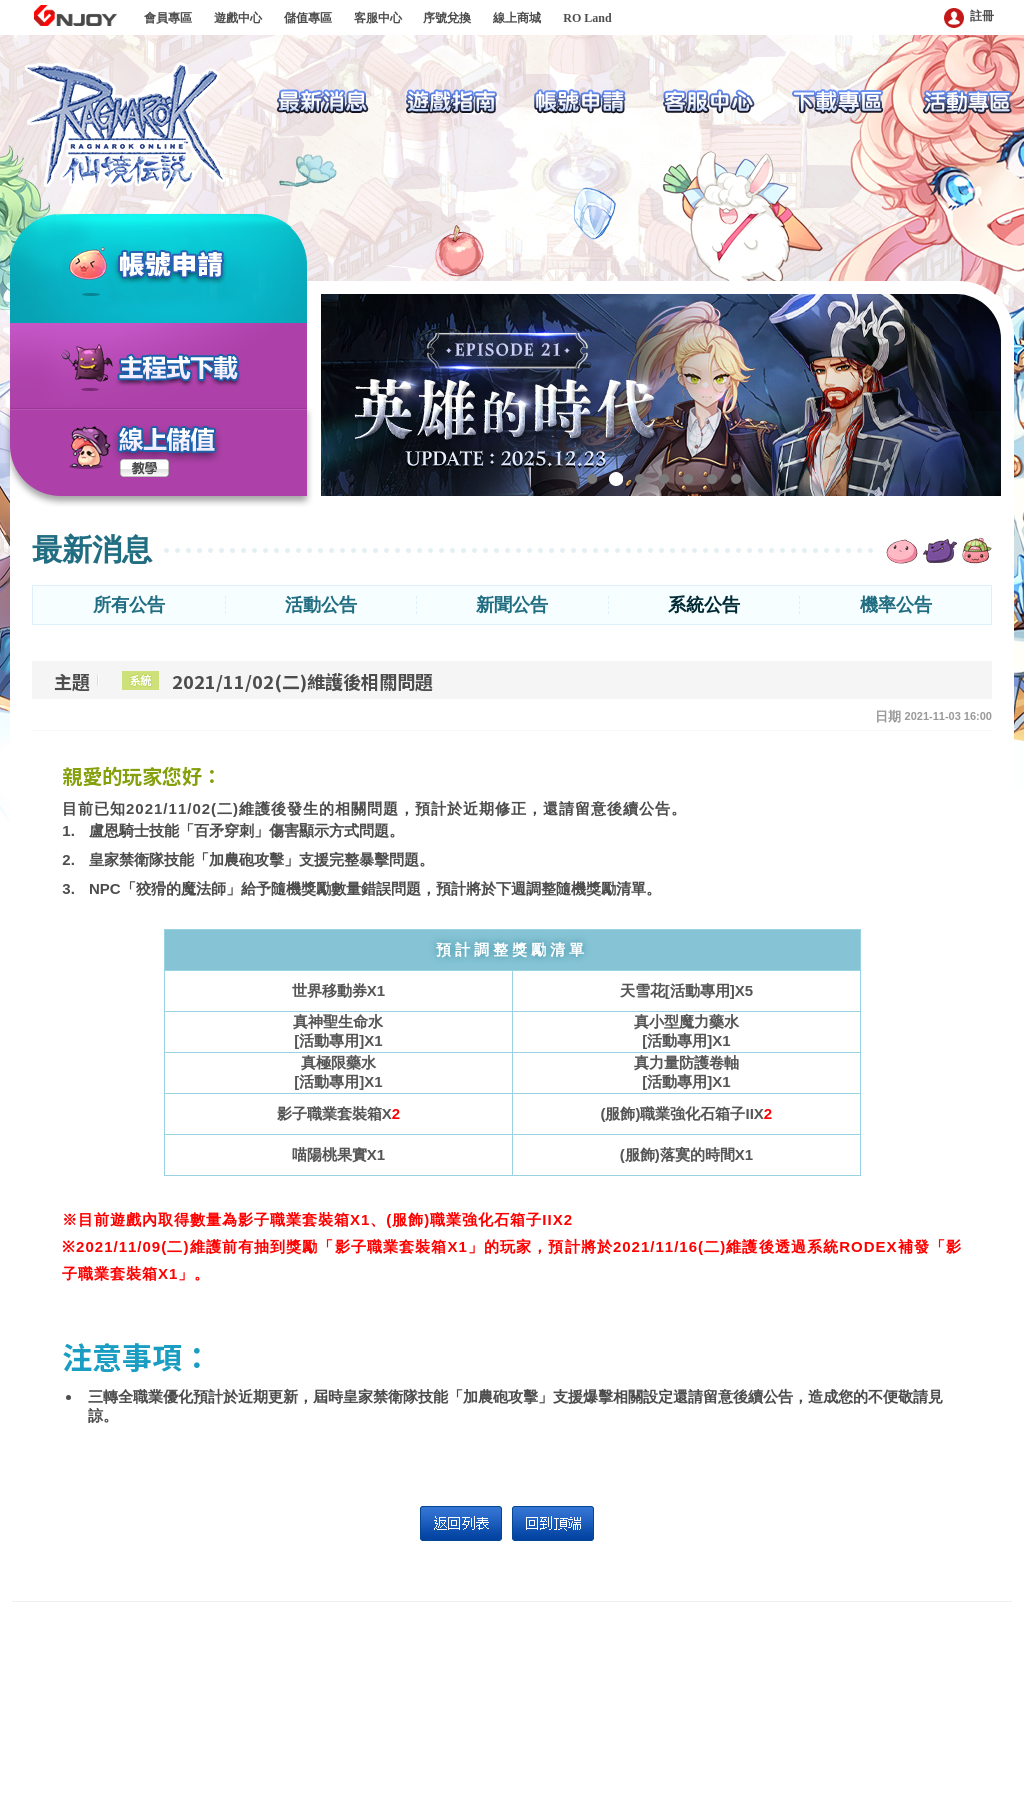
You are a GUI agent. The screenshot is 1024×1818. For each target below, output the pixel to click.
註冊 (969, 17)
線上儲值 (168, 440)
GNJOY (75, 15)
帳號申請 (196, 267)
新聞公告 (512, 605)
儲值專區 (308, 18)
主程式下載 (178, 369)
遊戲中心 (238, 18)
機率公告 (896, 605)
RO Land (587, 18)
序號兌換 (447, 18)
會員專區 (168, 18)
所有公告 (129, 605)
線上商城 (517, 18)
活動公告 (321, 605)
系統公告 (704, 605)
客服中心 (378, 18)
